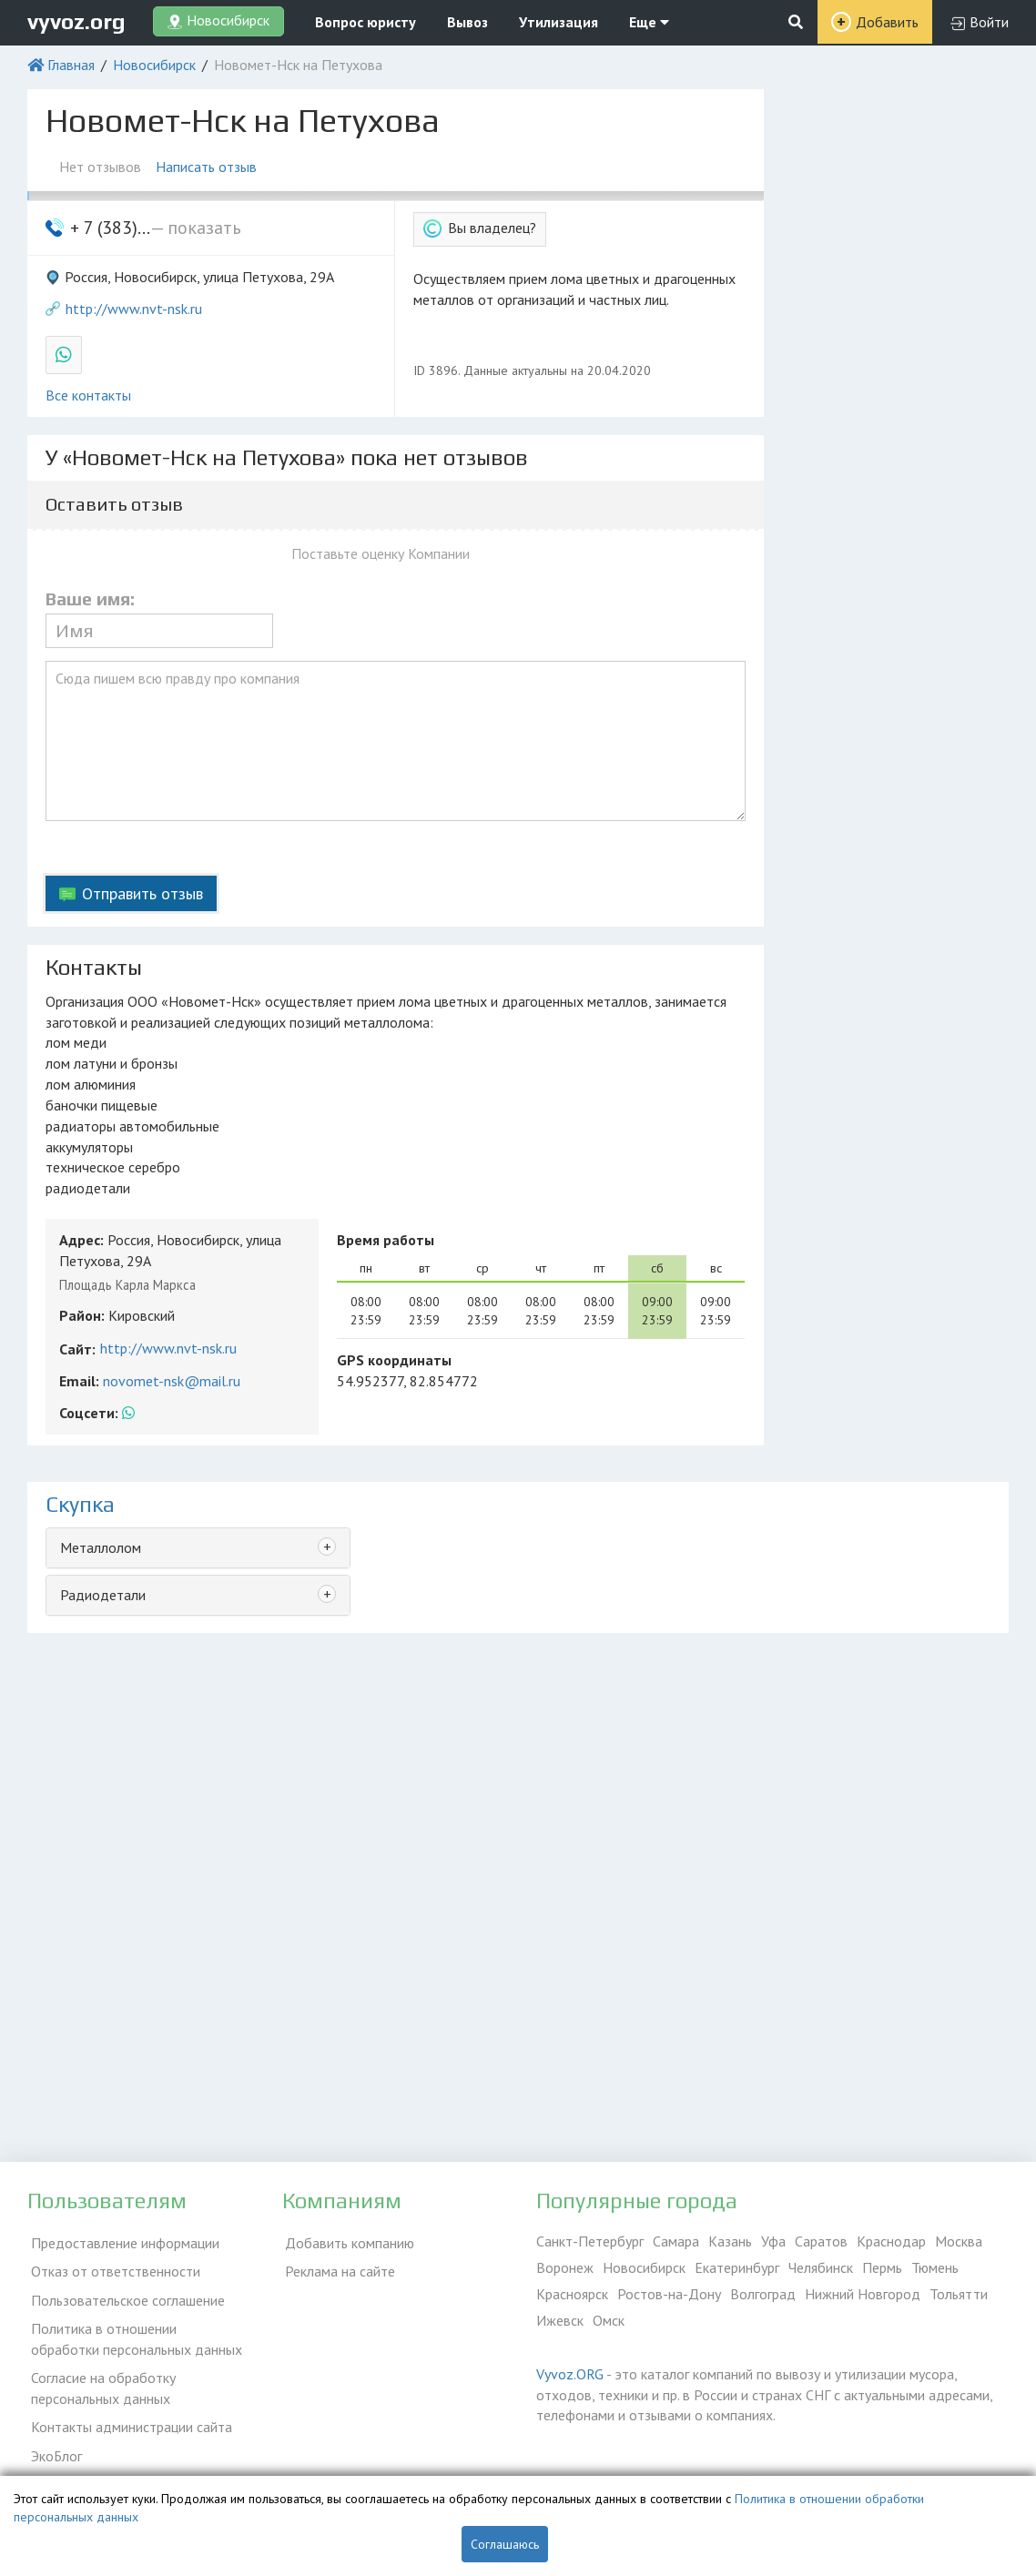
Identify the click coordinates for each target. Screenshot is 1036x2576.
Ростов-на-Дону (669, 2294)
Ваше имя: (90, 599)
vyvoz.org (76, 21)
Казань (730, 2241)
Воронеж (565, 2267)
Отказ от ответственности (112, 2267)
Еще (649, 22)
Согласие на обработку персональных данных (99, 2378)
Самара (676, 2241)
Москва (958, 2241)
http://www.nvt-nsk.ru (134, 308)
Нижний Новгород (862, 2294)
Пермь (882, 2267)
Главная (71, 65)
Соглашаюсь (505, 2544)
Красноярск (572, 2294)
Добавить (887, 22)
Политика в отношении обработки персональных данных (136, 2330)
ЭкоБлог (52, 2440)
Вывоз (467, 22)
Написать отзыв (209, 166)
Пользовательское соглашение (124, 2294)
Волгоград (763, 2294)
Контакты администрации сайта (128, 2414)
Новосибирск (154, 65)
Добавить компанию (346, 2241)
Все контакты (88, 395)
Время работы (385, 1240)
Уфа (773, 2241)
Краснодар (891, 2241)
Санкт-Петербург (590, 2241)
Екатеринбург (737, 2267)
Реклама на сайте (337, 2267)
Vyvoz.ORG (570, 2374)
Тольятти (958, 2294)
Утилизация (558, 22)
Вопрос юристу (365, 22)
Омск (609, 2320)
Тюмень (935, 2267)
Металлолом (100, 1547)
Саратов (821, 2241)
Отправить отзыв (142, 893)
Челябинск (820, 2267)
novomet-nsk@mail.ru (171, 1381)
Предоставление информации (121, 2241)
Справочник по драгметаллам (120, 2467)
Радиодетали (103, 1595)
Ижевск (560, 2320)
